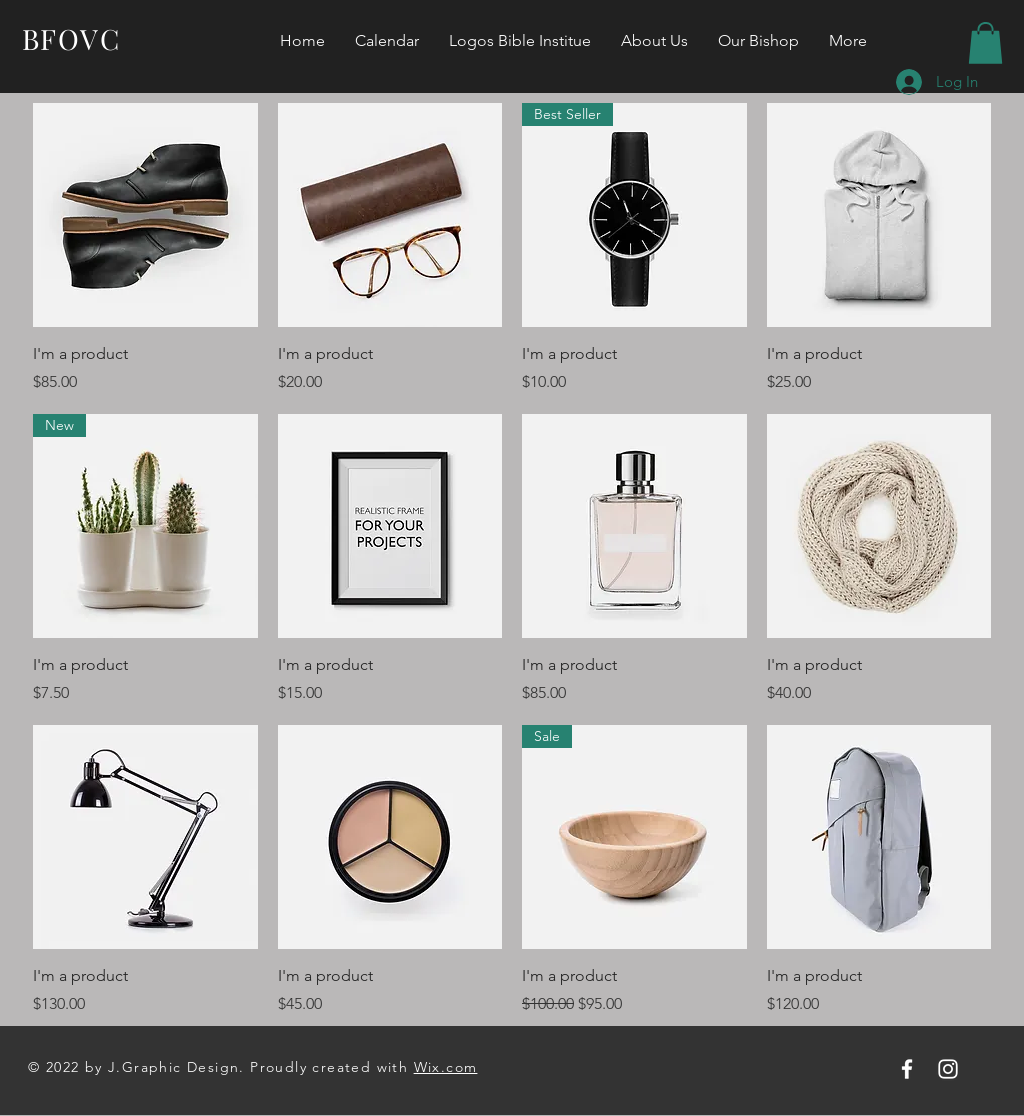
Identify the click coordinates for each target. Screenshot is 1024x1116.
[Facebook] (907, 1069)
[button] (985, 43)
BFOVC (71, 38)
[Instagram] (948, 1069)
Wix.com (446, 1067)
